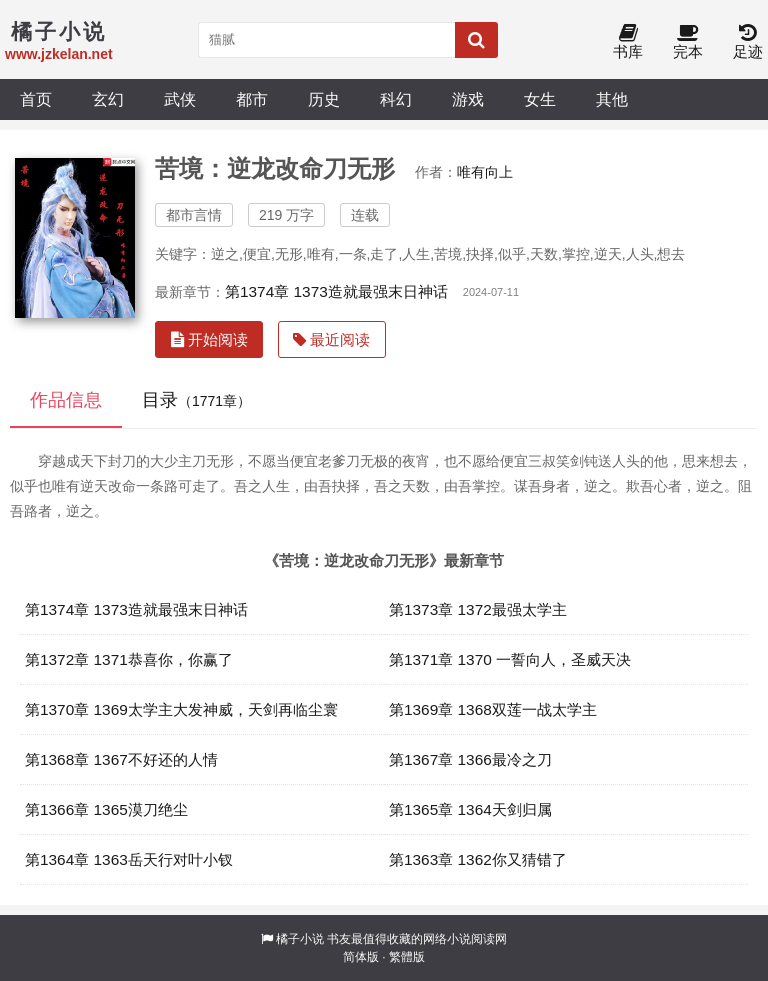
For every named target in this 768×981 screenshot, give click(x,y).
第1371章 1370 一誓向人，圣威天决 (510, 659)
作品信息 (66, 400)
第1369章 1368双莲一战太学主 (493, 709)
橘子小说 (300, 939)
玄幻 (108, 99)
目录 (196, 400)
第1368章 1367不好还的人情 (121, 759)
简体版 (361, 957)
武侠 (180, 99)
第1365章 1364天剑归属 (470, 809)
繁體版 (407, 957)
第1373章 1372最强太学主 (478, 609)
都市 (252, 99)
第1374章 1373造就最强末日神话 (336, 291)
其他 (612, 99)
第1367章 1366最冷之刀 (470, 759)
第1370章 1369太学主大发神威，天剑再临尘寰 (181, 709)
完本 (688, 42)
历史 (324, 99)
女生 (540, 99)
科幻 (396, 99)
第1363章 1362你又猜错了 (478, 859)
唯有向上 (485, 172)
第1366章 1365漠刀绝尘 (106, 809)
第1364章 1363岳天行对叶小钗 (129, 859)
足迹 (748, 42)
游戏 (468, 99)
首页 (36, 99)
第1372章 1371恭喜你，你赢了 (129, 659)
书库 (628, 42)
